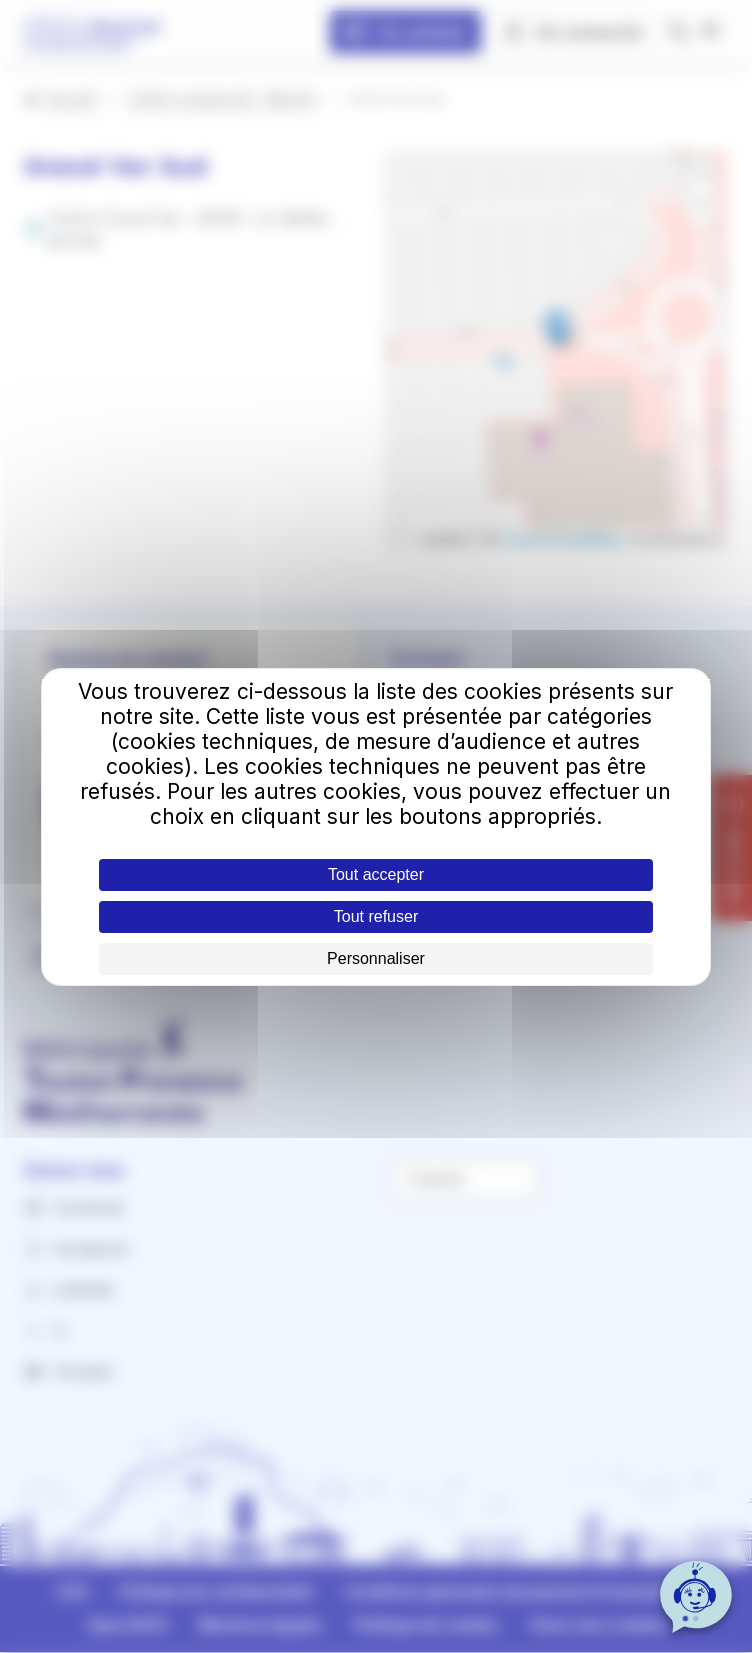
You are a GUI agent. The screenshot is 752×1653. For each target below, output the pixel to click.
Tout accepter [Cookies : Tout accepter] (376, 874)
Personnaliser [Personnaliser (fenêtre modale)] (376, 958)
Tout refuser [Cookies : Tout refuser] (376, 916)
